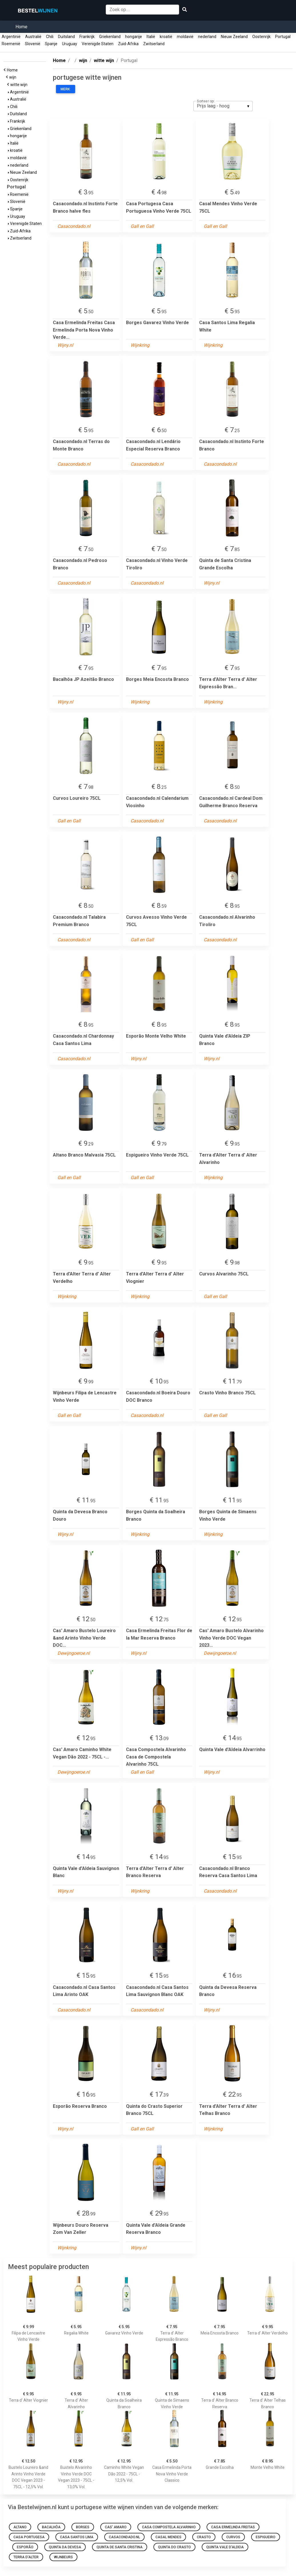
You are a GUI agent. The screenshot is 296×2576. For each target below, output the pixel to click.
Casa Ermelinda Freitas (233, 2527)
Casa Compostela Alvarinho (169, 2527)
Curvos (233, 2537)
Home (21, 26)
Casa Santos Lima (76, 2537)
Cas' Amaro (116, 2527)
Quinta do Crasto (174, 2547)
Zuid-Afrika (128, 43)
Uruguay (69, 43)
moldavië (185, 36)
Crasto (204, 2537)
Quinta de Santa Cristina (120, 2547)
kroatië (166, 36)
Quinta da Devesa (65, 2547)
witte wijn (19, 84)
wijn (13, 77)
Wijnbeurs (63, 2557)
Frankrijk (87, 36)
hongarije (133, 36)
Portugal (282, 36)
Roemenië (11, 43)
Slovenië (32, 43)
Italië (151, 36)
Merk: (66, 89)
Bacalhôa (51, 2527)
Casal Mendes (168, 2537)
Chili (49, 36)
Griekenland (109, 36)
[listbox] (223, 106)
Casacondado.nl (124, 2537)
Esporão (25, 2547)
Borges (82, 2527)
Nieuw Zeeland (234, 36)
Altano (20, 2527)
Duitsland (66, 36)
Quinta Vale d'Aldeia (225, 2547)
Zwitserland (153, 43)
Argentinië (11, 36)
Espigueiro (265, 2537)
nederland (207, 36)
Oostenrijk (261, 36)
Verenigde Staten (97, 43)
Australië (33, 36)
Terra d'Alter (26, 2557)
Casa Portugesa (29, 2537)
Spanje (51, 43)
